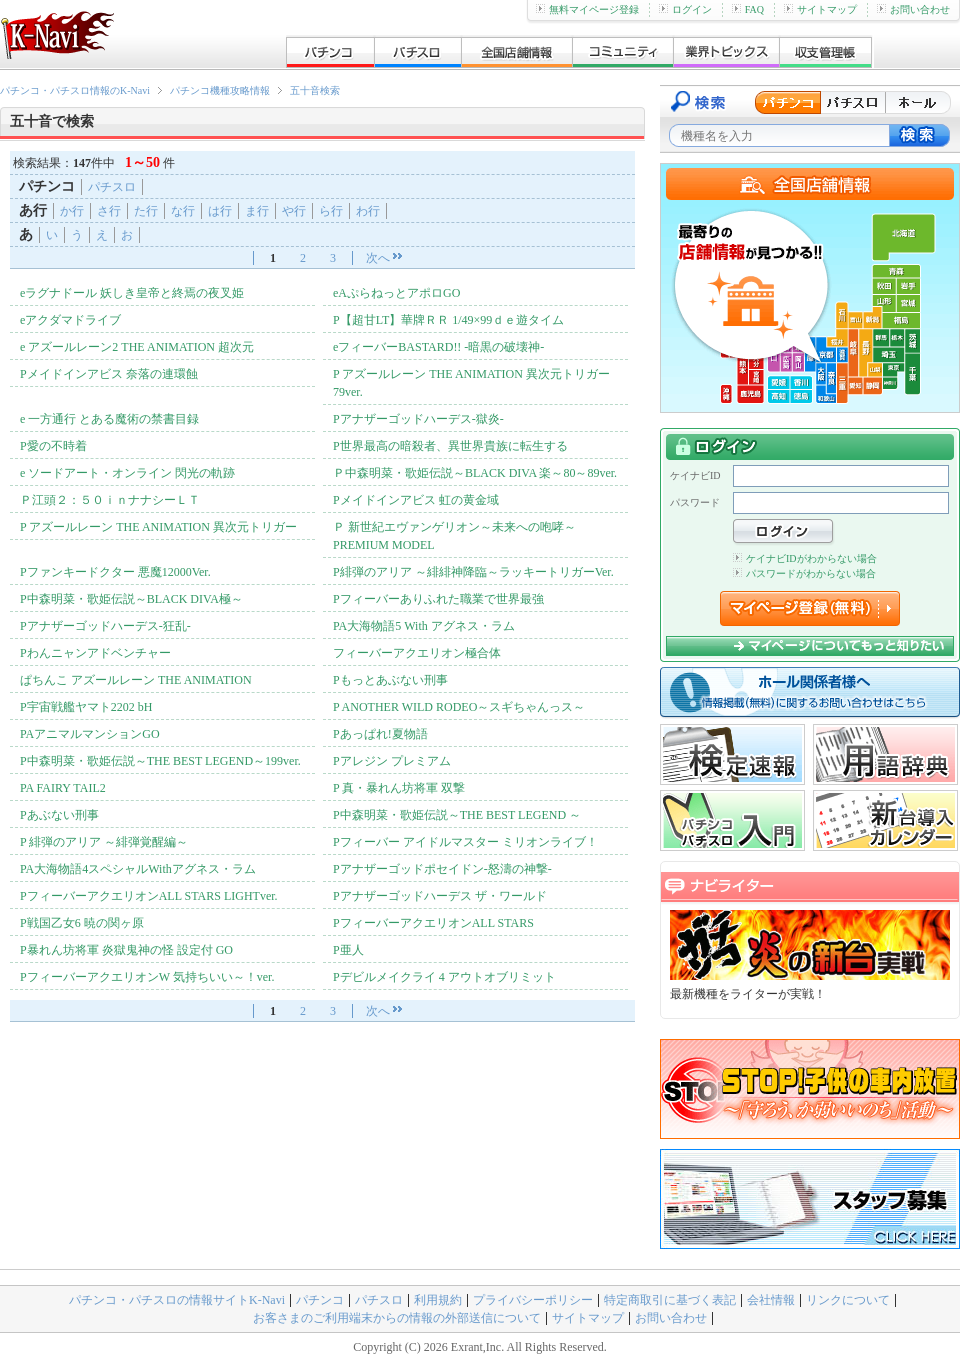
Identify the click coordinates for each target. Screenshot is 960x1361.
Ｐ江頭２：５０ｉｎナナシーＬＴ (110, 500)
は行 (220, 211)
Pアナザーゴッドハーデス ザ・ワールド (440, 896)
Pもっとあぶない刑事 (390, 680)
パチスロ (112, 187)
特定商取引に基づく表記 (670, 1300)
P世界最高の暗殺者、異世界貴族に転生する (450, 446)
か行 (72, 211)
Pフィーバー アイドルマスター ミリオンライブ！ (465, 842)
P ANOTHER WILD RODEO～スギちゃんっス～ (459, 707)
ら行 (331, 211)
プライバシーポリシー (533, 1300)
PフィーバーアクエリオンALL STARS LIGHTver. (149, 896)
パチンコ (320, 1300)
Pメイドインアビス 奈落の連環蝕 (109, 374)
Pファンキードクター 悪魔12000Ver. (115, 572)
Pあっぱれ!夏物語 (380, 734)
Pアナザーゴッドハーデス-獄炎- (418, 419)
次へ (378, 258)
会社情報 (771, 1300)
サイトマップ (820, 9)
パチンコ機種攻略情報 (220, 90)
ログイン (685, 9)
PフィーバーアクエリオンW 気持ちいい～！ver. (147, 977)
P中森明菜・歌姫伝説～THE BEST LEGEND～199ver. (160, 761)
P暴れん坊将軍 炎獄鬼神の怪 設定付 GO (126, 950)
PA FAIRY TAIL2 (63, 788)
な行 (183, 211)
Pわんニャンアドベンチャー (95, 653)
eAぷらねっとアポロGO (396, 293)
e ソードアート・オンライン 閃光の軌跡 (127, 473)
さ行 (109, 211)
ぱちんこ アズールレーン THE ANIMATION (136, 680)
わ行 (368, 211)
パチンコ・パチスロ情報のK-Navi (75, 90)
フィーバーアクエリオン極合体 (417, 653)
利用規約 (438, 1300)
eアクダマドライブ (70, 320)
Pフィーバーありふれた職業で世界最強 (438, 599)
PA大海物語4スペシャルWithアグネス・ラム (138, 869)
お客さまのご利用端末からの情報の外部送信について (397, 1318)
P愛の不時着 (53, 446)
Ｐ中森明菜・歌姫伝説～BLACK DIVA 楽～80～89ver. (475, 473)
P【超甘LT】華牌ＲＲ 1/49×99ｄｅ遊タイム (448, 320)
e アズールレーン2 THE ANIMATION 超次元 (137, 347)
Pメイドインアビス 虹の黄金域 (416, 500)
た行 (146, 211)
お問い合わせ (913, 9)
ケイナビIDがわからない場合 (805, 558)
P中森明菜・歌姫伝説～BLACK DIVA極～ (131, 599)
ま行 (257, 211)
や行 (294, 211)
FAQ (748, 9)
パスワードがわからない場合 (804, 573)
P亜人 (348, 950)
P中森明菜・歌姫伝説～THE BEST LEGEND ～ (457, 815)
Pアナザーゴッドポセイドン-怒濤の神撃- (442, 869)
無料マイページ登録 (587, 9)
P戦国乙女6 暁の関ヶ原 (82, 923)
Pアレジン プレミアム (392, 761)
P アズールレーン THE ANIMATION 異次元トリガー (158, 527)
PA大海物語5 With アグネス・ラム (424, 626)
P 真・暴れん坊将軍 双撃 (399, 788)
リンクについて (848, 1300)
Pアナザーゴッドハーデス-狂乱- (105, 626)
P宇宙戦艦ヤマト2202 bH (86, 707)
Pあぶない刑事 (59, 815)
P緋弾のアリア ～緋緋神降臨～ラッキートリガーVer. (473, 572)
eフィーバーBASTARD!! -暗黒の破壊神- (438, 347)
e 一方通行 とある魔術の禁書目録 (109, 419)
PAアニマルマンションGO (90, 734)
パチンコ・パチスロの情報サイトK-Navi (177, 1300)
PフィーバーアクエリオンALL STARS (433, 923)
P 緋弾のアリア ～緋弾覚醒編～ (104, 842)
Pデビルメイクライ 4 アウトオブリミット (444, 977)
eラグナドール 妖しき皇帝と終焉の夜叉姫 (132, 293)
